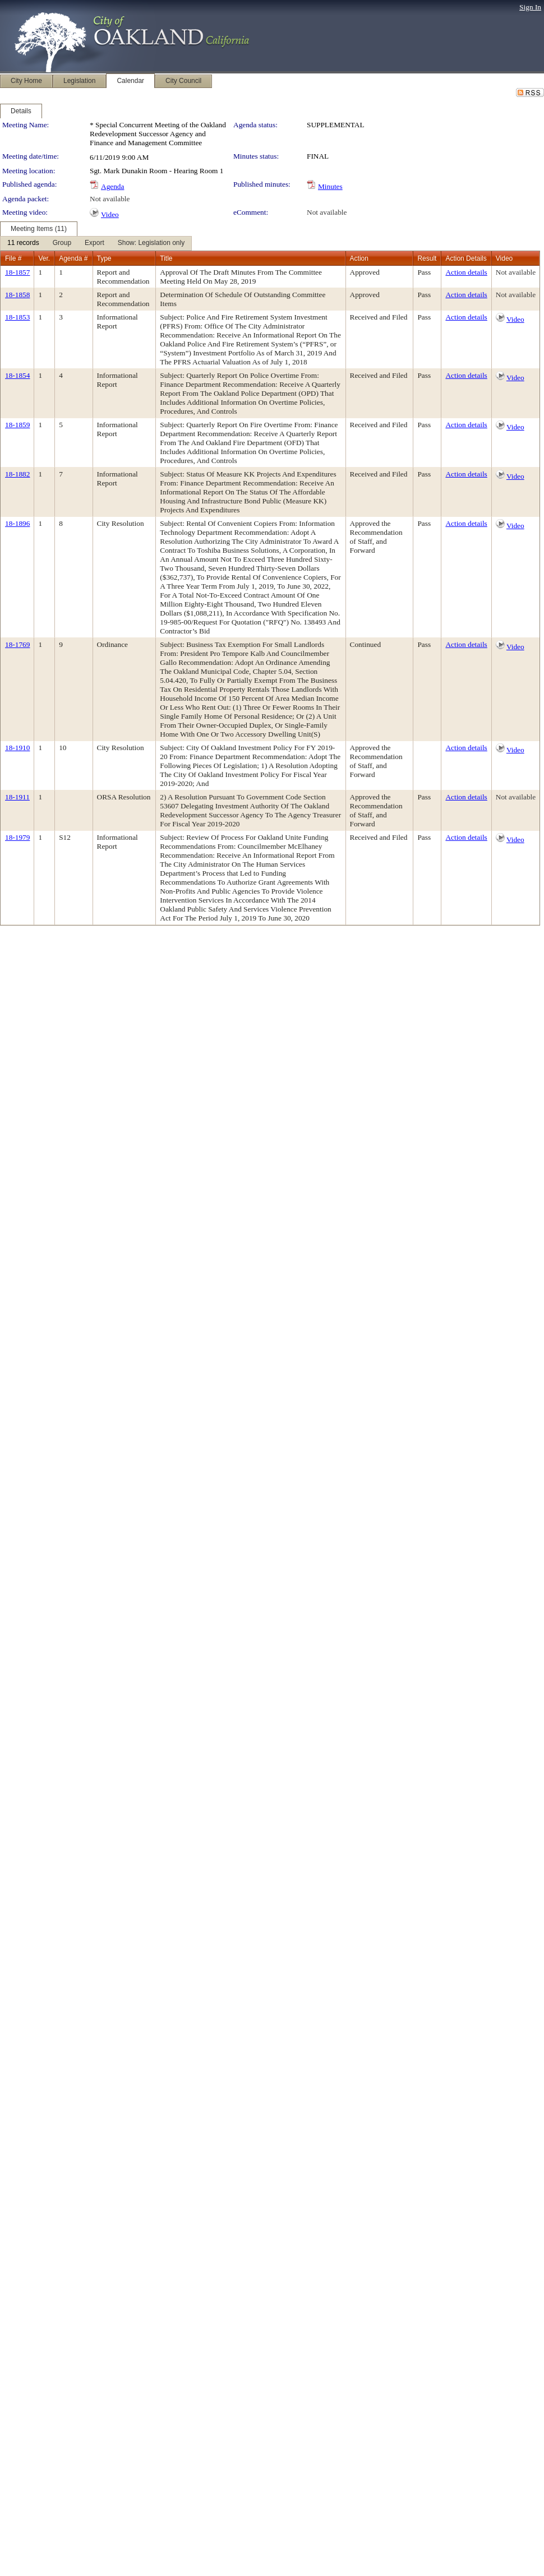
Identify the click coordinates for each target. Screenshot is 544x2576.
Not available (110, 199)
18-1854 (17, 375)
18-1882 (17, 474)
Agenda (112, 186)
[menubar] (96, 243)
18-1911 (17, 797)
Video (110, 214)
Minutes (330, 186)
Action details (466, 272)
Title (166, 258)
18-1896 (17, 523)
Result (426, 258)
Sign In (530, 7)
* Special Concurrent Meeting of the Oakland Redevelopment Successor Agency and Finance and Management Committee (158, 134)
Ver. (44, 258)
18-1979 (17, 837)
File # (13, 258)
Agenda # (73, 258)
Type (104, 258)
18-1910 (17, 747)
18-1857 (17, 272)
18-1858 (17, 294)
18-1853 (17, 317)
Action (359, 258)
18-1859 (17, 424)
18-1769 (17, 644)
